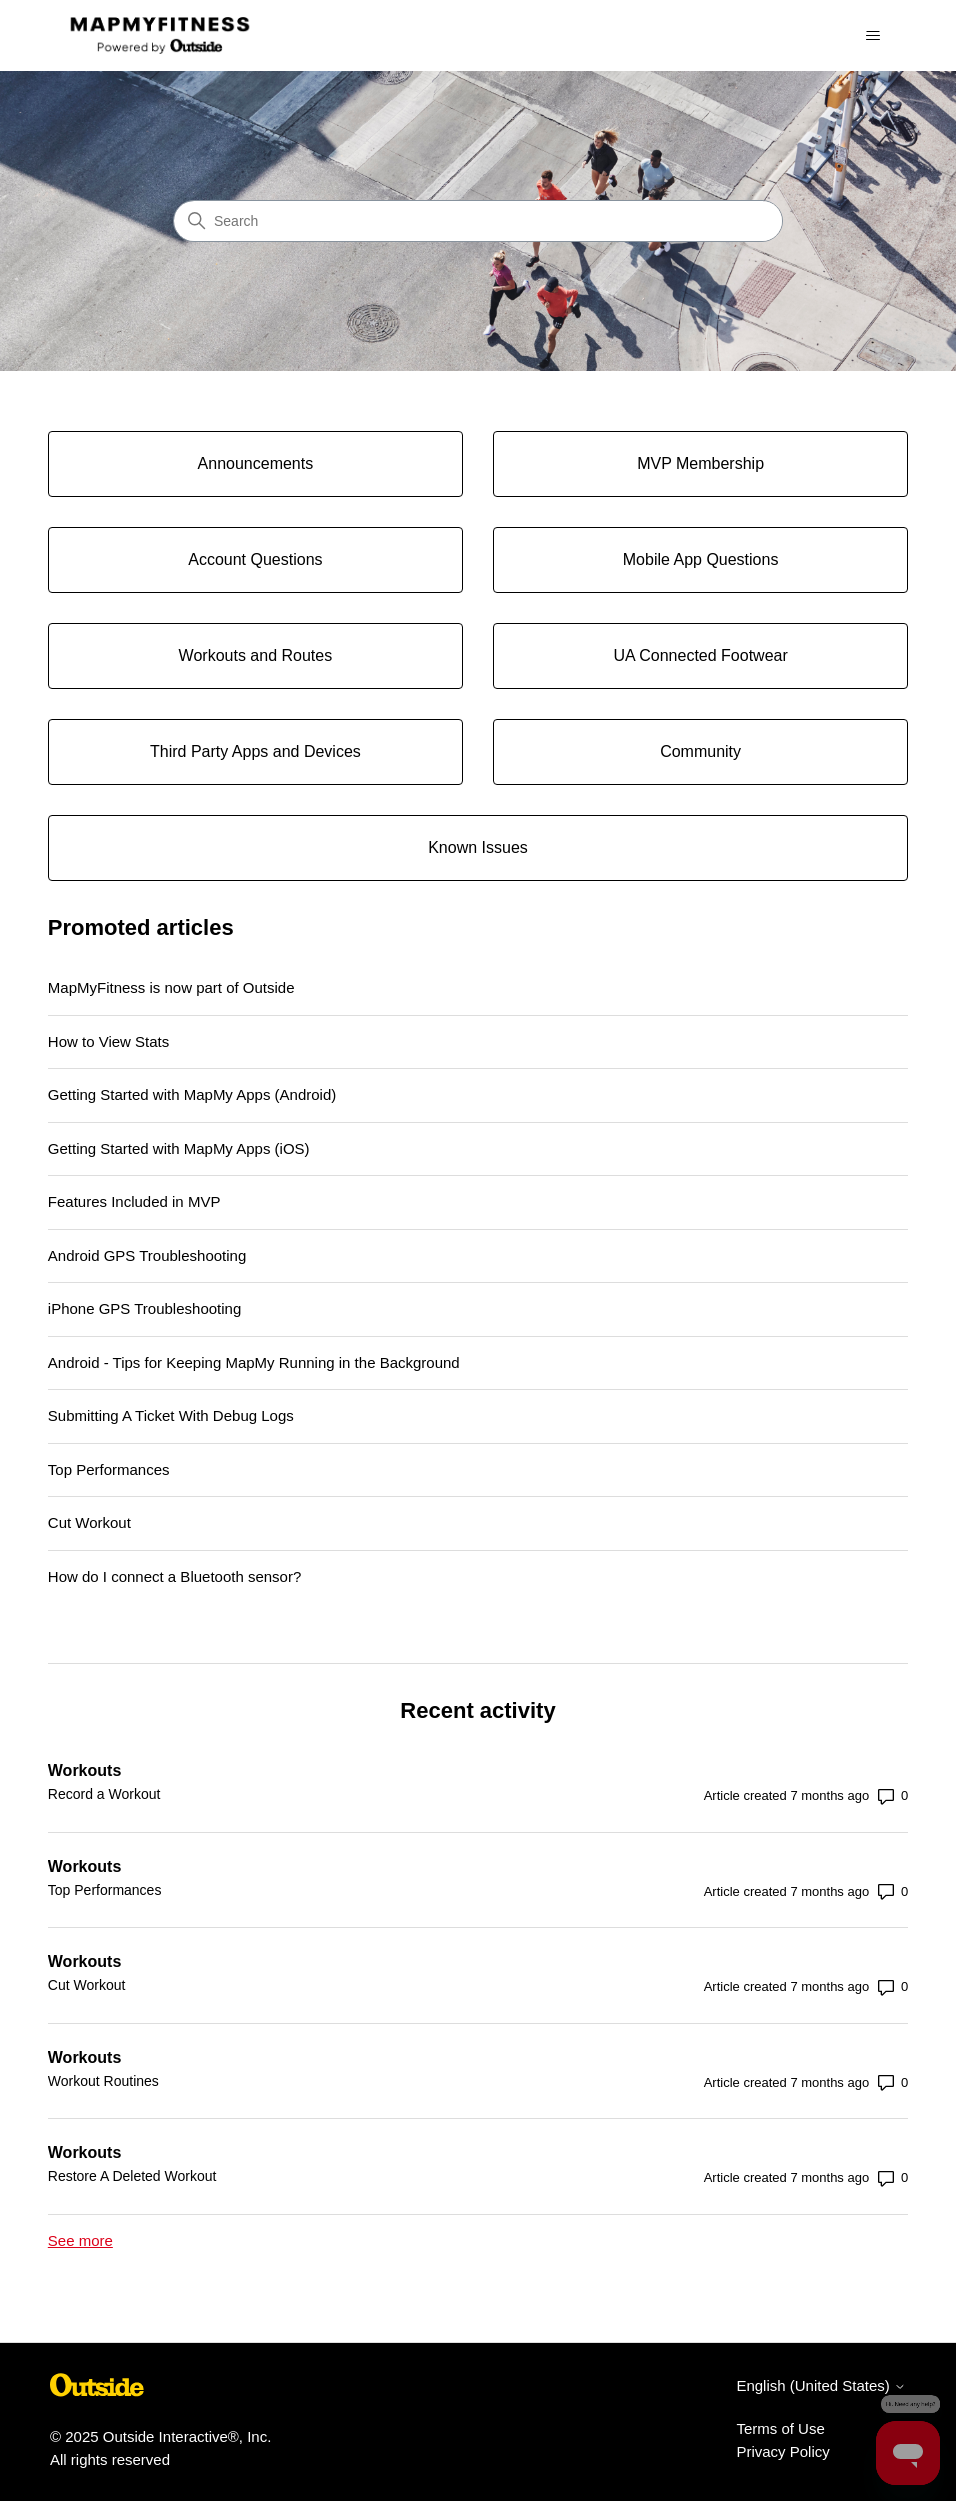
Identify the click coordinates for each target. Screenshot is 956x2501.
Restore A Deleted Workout (132, 2176)
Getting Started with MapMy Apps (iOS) (179, 1148)
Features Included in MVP (134, 1201)
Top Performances (109, 1469)
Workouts (84, 1770)
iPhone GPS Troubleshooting (144, 1308)
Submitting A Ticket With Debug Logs (171, 1415)
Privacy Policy (782, 2451)
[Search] (478, 221)
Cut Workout (89, 1522)
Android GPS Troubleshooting (147, 1255)
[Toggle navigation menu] (872, 36)
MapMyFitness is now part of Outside (171, 987)
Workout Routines (103, 2081)
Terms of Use (780, 2428)
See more (80, 2240)
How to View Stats (108, 1041)
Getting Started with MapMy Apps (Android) (192, 1094)
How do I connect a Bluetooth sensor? (175, 1576)
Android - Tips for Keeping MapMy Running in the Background (254, 1362)
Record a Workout (104, 1794)
